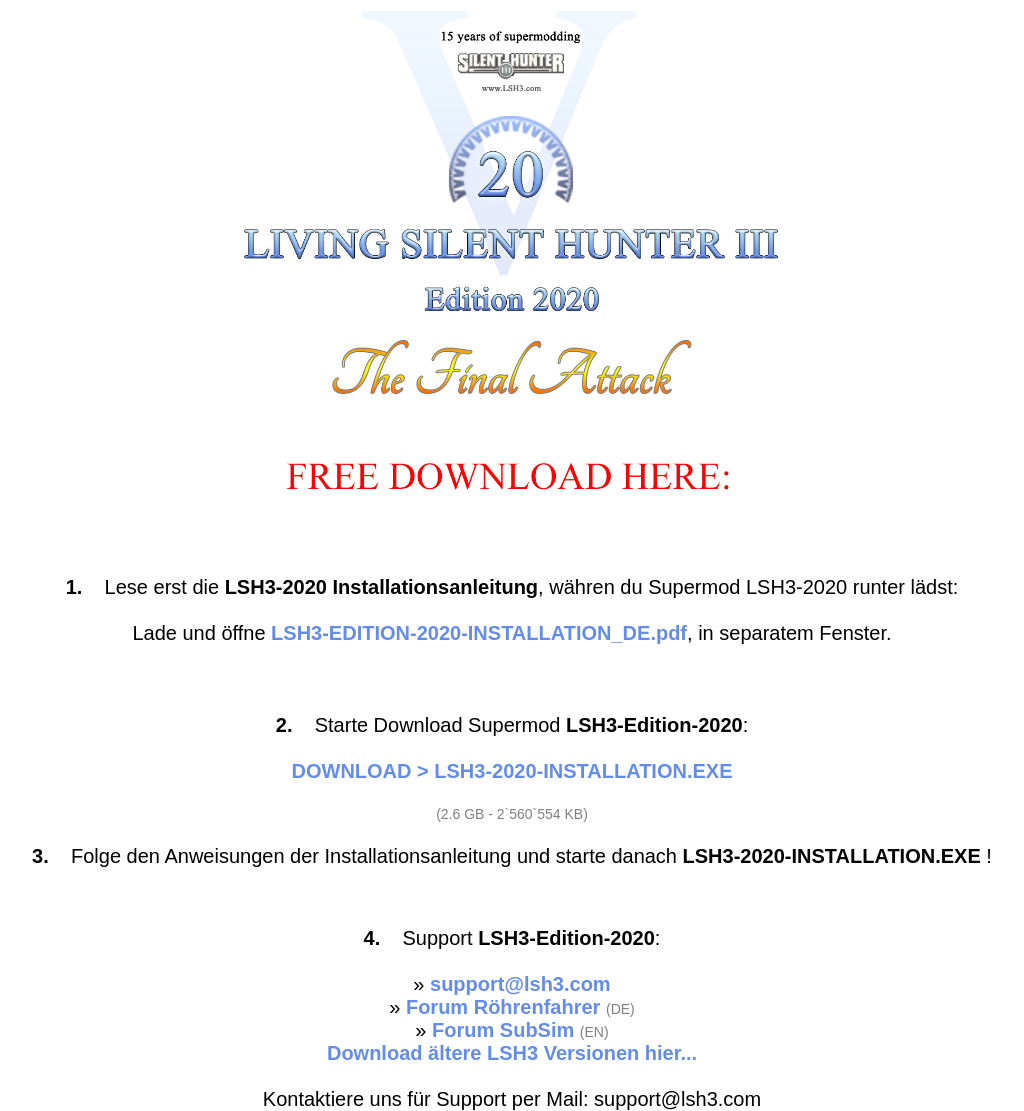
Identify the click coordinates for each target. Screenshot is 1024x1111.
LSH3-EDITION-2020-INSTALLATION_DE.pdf (479, 633)
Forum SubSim (503, 1030)
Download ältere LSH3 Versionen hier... (512, 1053)
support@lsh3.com (520, 984)
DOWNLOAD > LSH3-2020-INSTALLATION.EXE (512, 771)
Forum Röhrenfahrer (503, 1007)
